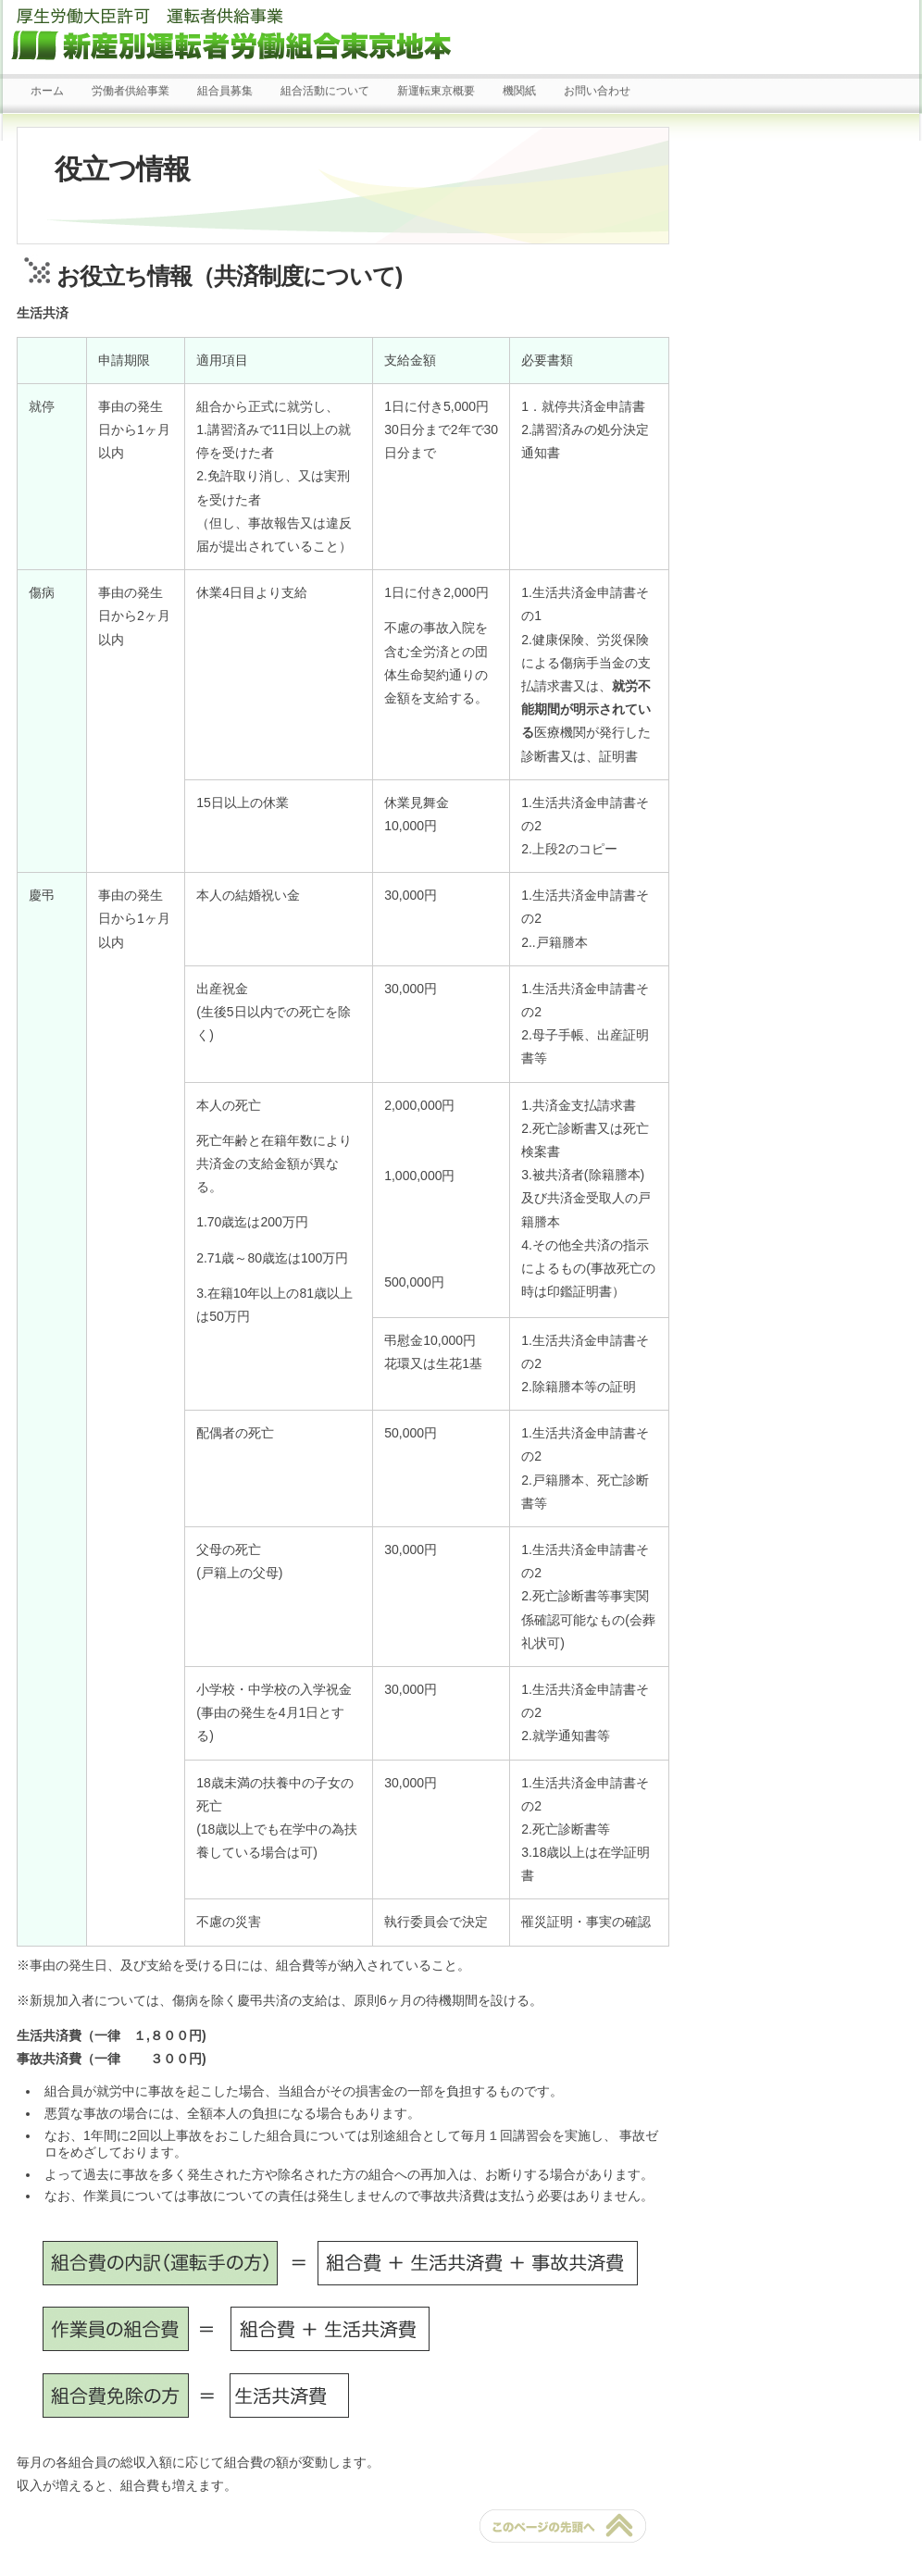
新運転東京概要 (436, 90)
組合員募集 (225, 90)
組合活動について (324, 90)
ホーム (47, 90)
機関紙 (519, 90)
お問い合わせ (597, 90)
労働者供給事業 (130, 90)
